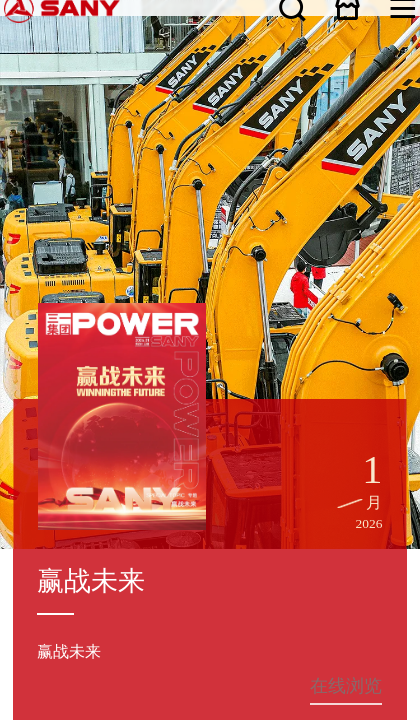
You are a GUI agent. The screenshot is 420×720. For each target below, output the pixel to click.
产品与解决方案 (17, 360)
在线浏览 (239, 146)
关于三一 (11, 326)
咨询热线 (209, 441)
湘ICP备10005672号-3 (233, 461)
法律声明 (62, 467)
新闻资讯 (11, 343)
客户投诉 (210, 424)
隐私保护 (45, 467)
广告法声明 (79, 467)
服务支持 (11, 377)
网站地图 (11, 467)
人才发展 (11, 393)
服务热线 (210, 407)
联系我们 (28, 467)
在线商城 (401, 8)
